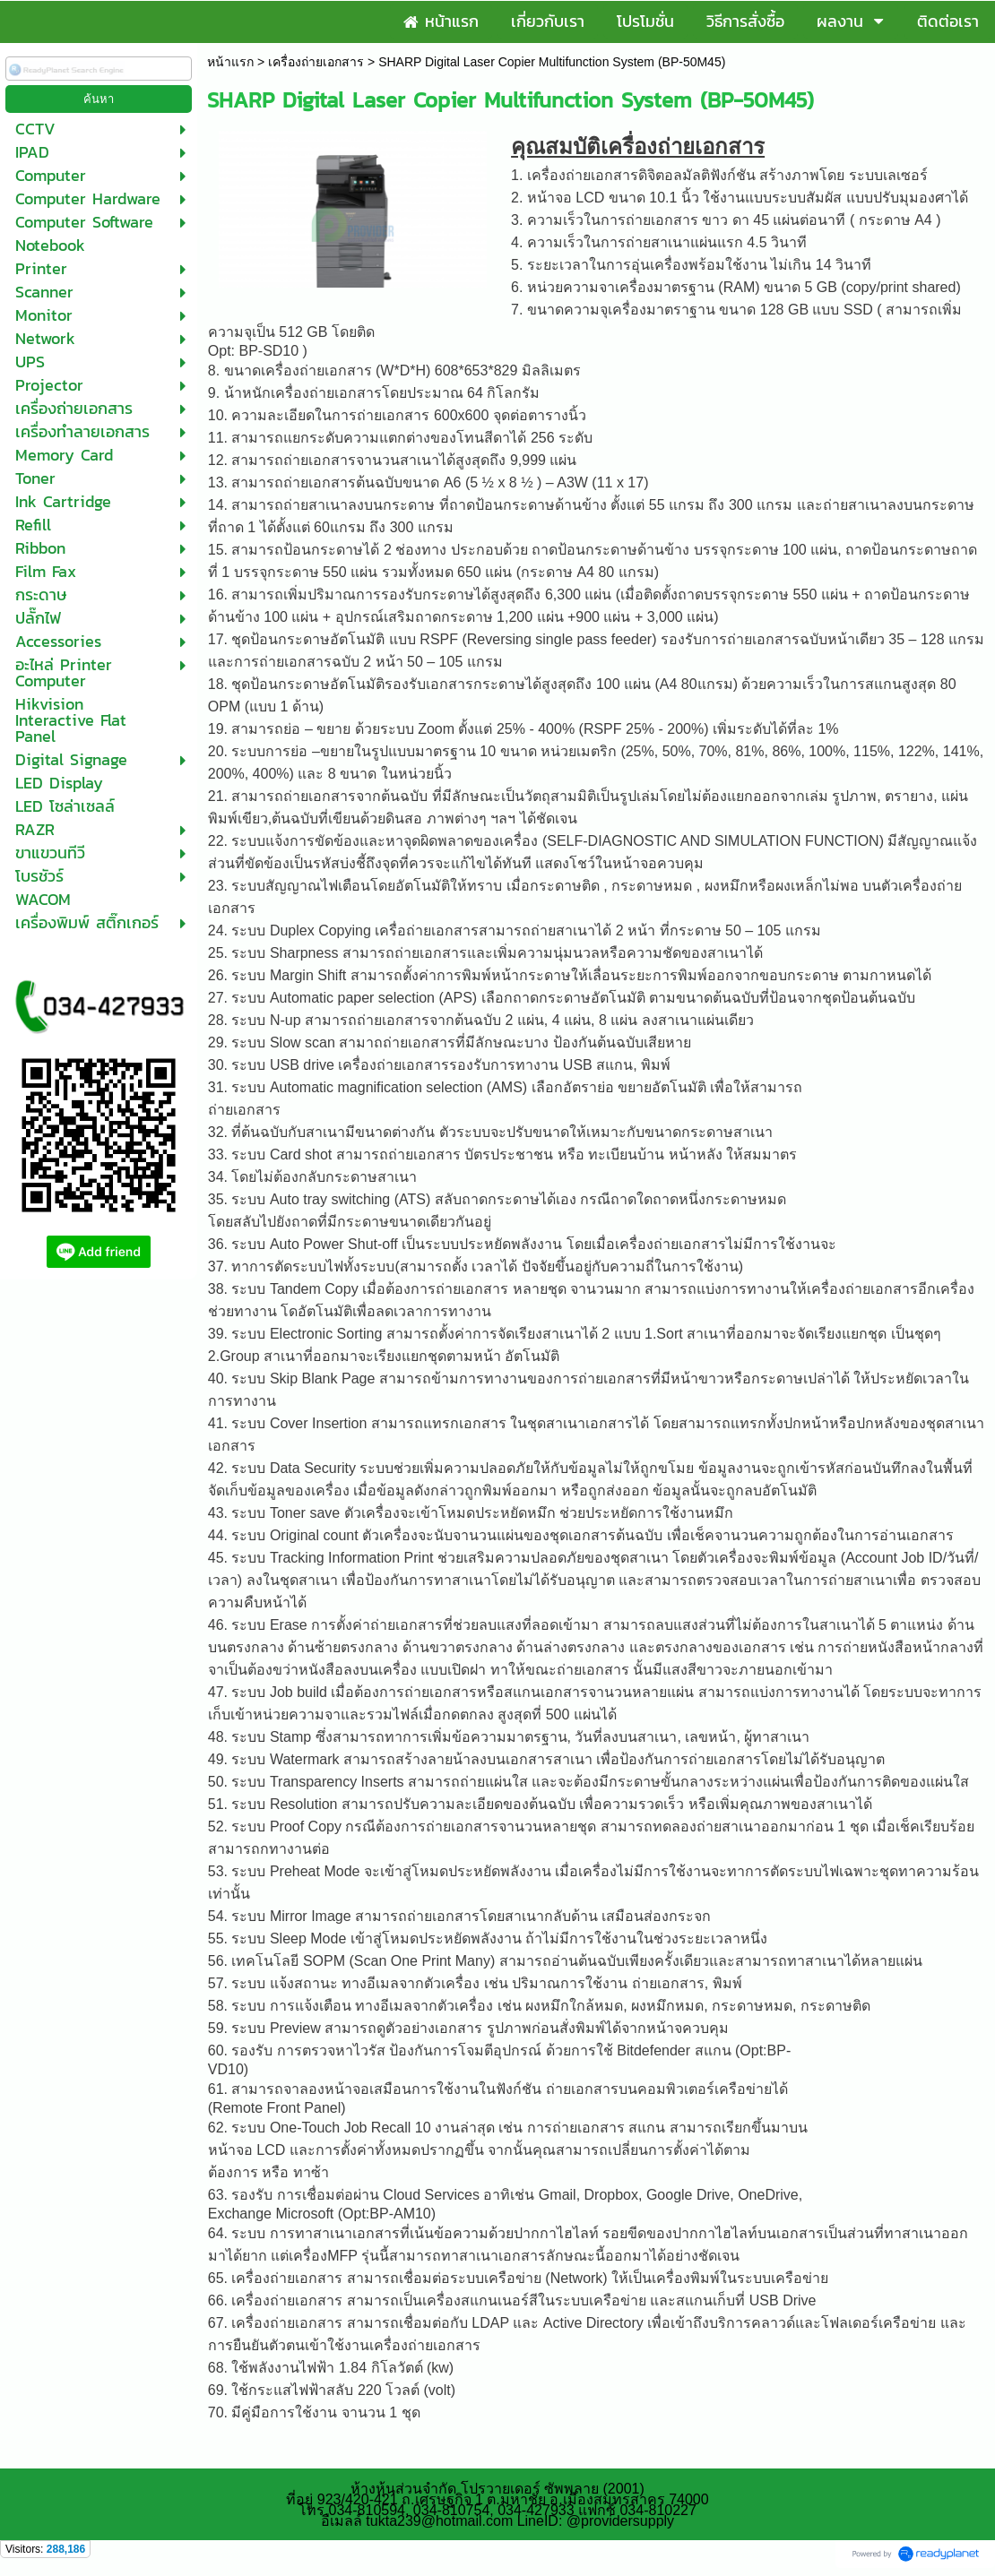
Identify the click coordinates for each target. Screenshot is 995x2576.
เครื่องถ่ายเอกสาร (316, 62)
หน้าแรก (230, 62)
